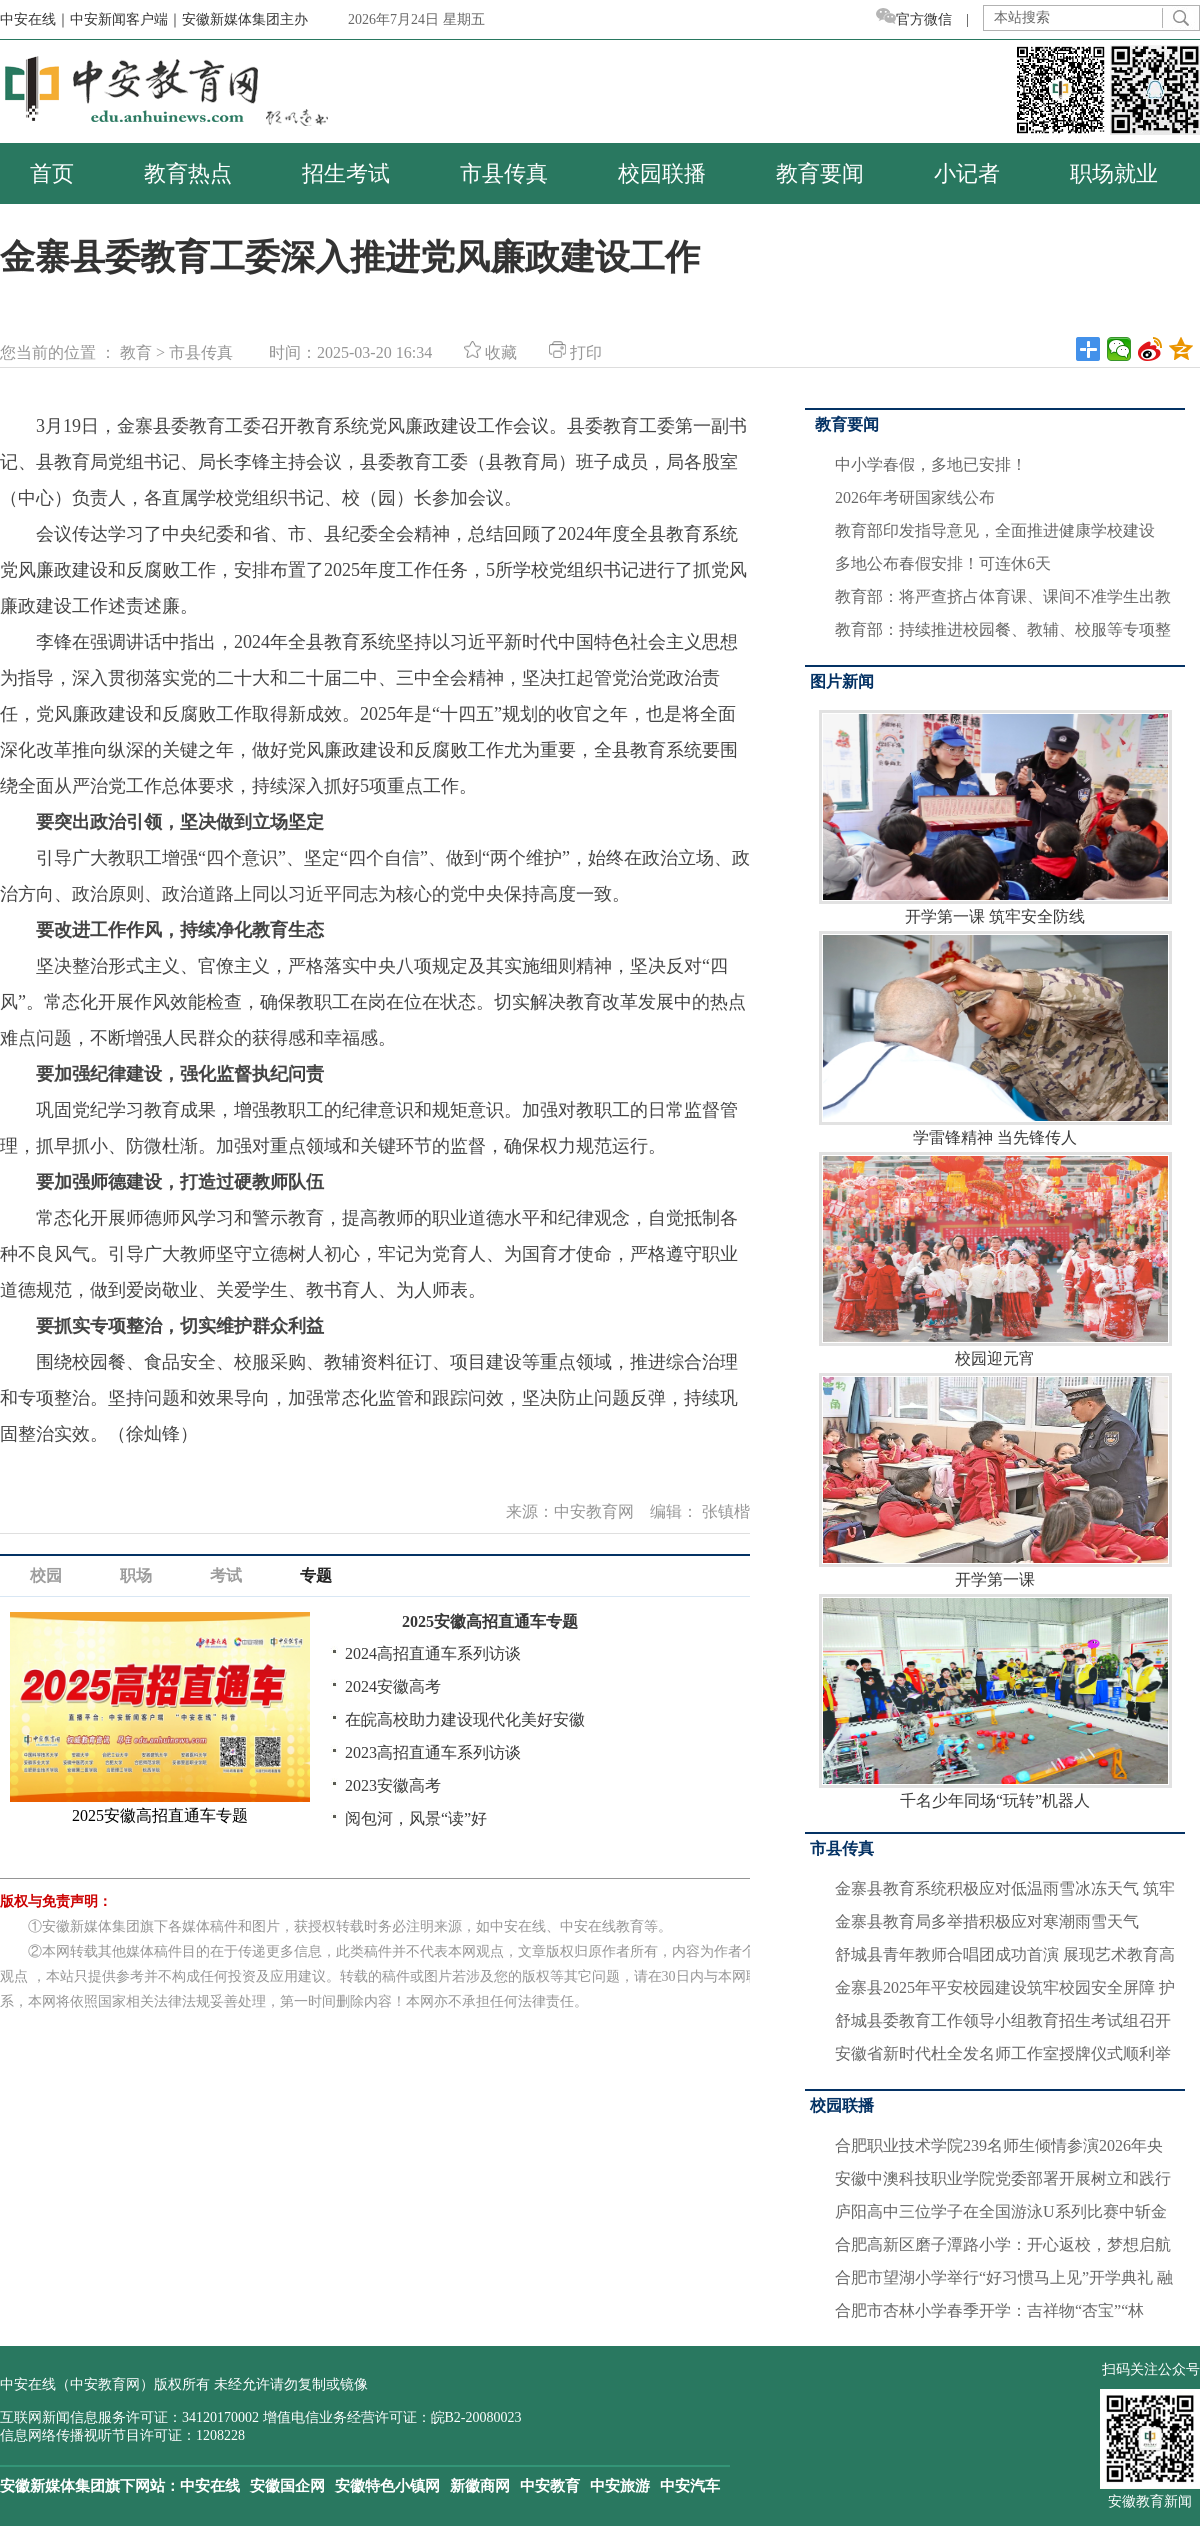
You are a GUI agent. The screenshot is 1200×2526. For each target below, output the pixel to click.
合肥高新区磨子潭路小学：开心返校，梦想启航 (1003, 2244)
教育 (136, 352)
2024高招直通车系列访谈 (433, 1653)
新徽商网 (480, 2486)
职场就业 (1114, 173)
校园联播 (662, 173)
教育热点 (188, 173)
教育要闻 (820, 173)
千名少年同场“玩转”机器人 (995, 1701)
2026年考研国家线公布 (915, 497)
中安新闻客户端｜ (126, 19)
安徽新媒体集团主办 (245, 19)
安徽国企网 (287, 2486)
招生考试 (346, 173)
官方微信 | (929, 19)
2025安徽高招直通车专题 (490, 1621)
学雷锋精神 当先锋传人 (995, 1038)
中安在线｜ (35, 19)
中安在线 (210, 2486)
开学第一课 (995, 1480)
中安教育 (550, 2486)
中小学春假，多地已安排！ (931, 464)
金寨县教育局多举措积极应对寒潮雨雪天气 (987, 1921)
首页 (52, 173)
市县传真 (504, 173)
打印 (575, 352)
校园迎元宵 (995, 1259)
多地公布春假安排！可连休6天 (943, 563)
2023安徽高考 (393, 1785)
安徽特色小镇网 (387, 2486)
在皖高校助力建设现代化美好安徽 (465, 1719)
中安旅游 (620, 2486)
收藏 (490, 352)
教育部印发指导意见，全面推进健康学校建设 (995, 530)
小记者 (967, 173)
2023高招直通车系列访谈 (433, 1752)
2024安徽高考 (393, 1686)
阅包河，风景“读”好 (416, 1818)
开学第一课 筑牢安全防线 (995, 817)
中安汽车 (690, 2486)
